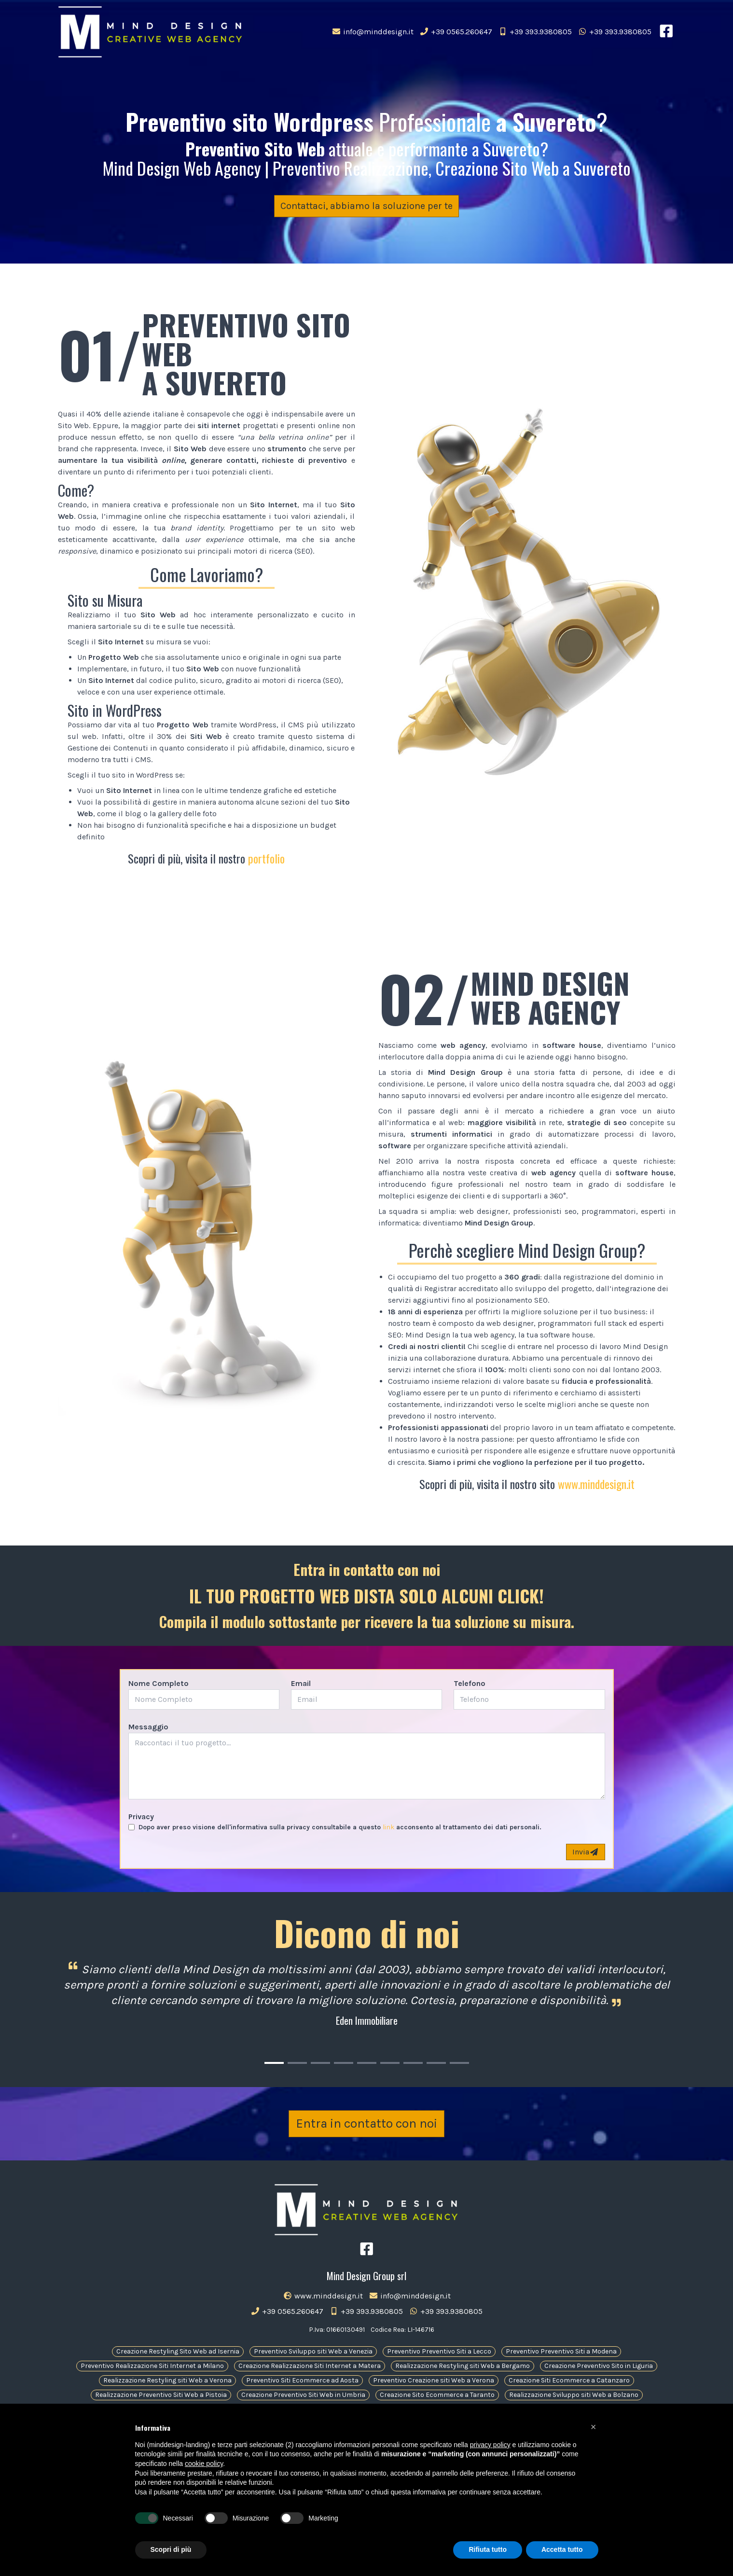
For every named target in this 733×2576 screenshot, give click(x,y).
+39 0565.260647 (455, 31)
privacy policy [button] (490, 2445)
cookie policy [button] (204, 2463)
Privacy (141, 1816)
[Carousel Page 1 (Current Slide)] (274, 2063)
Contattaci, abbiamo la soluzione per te (366, 205)
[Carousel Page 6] (390, 2063)
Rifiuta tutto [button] (488, 2549)
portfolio (266, 858)
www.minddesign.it (596, 1483)
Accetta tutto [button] (562, 2549)
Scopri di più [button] (171, 2549)
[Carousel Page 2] (297, 2063)
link (388, 1827)
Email (301, 1683)
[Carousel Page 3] (320, 2063)
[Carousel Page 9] (459, 2063)
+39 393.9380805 (535, 31)
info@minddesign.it (373, 31)
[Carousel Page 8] (436, 2063)
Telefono (469, 1683)
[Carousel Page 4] (343, 2063)
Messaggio (148, 1726)
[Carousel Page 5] (366, 2063)
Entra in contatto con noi (366, 2132)
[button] (593, 2427)
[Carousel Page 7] (413, 2063)
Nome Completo (158, 1683)
